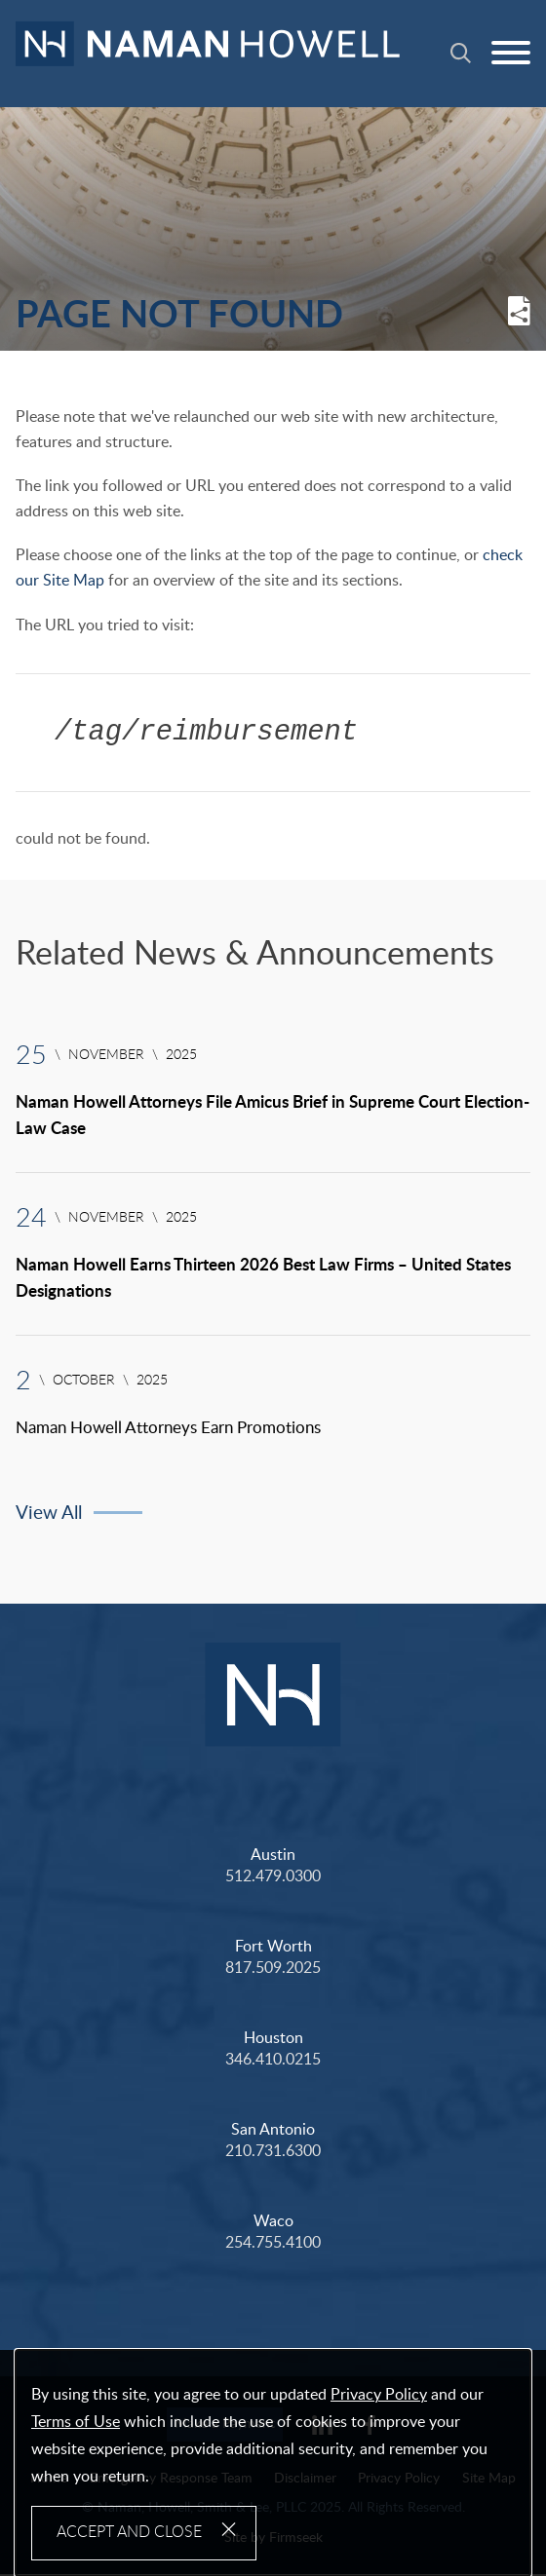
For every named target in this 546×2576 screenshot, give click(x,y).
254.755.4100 (273, 2244)
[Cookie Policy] (273, 2463)
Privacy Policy (379, 2395)
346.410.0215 (273, 2060)
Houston (273, 2039)
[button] (519, 321)
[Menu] (511, 53)
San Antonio (273, 2131)
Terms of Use (75, 2422)
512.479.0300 (273, 1877)
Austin (273, 1856)
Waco (273, 2222)
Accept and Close (129, 2532)
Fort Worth (273, 1947)
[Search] (460, 53)
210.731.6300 (273, 2152)
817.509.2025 (273, 1969)
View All (49, 1515)
